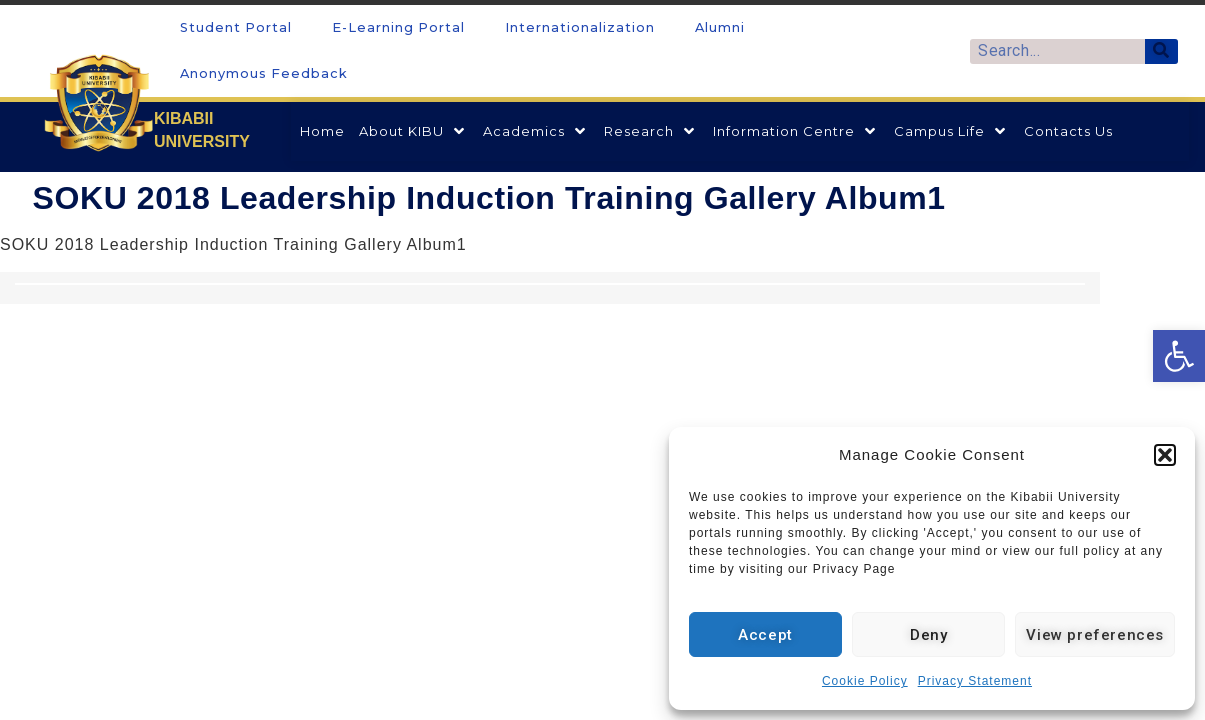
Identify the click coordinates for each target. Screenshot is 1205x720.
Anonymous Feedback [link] (264, 73)
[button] (1165, 455)
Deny (928, 635)
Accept (765, 635)
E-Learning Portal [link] (398, 27)
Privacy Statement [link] (975, 681)
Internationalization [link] (580, 27)
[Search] (1161, 51)
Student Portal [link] (236, 27)
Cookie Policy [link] (865, 681)
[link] (1179, 356)
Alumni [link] (720, 27)
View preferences (1095, 635)
